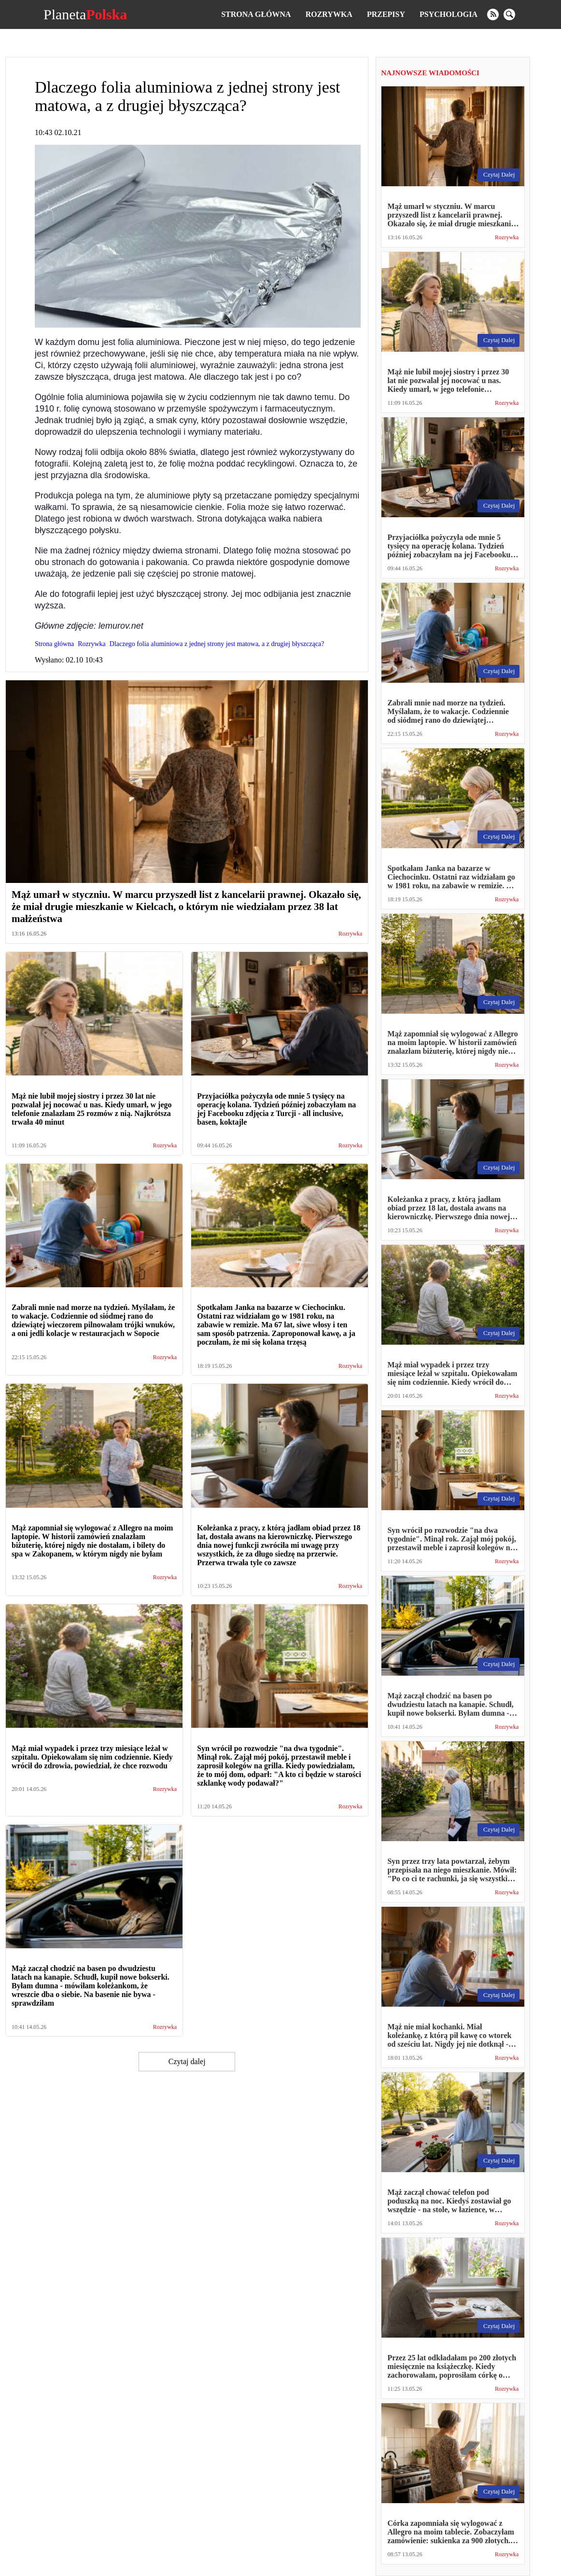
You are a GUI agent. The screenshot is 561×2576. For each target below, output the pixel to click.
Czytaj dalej (187, 2061)
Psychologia (448, 14)
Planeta (85, 14)
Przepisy (386, 14)
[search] (509, 14)
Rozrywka (329, 14)
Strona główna (256, 14)
